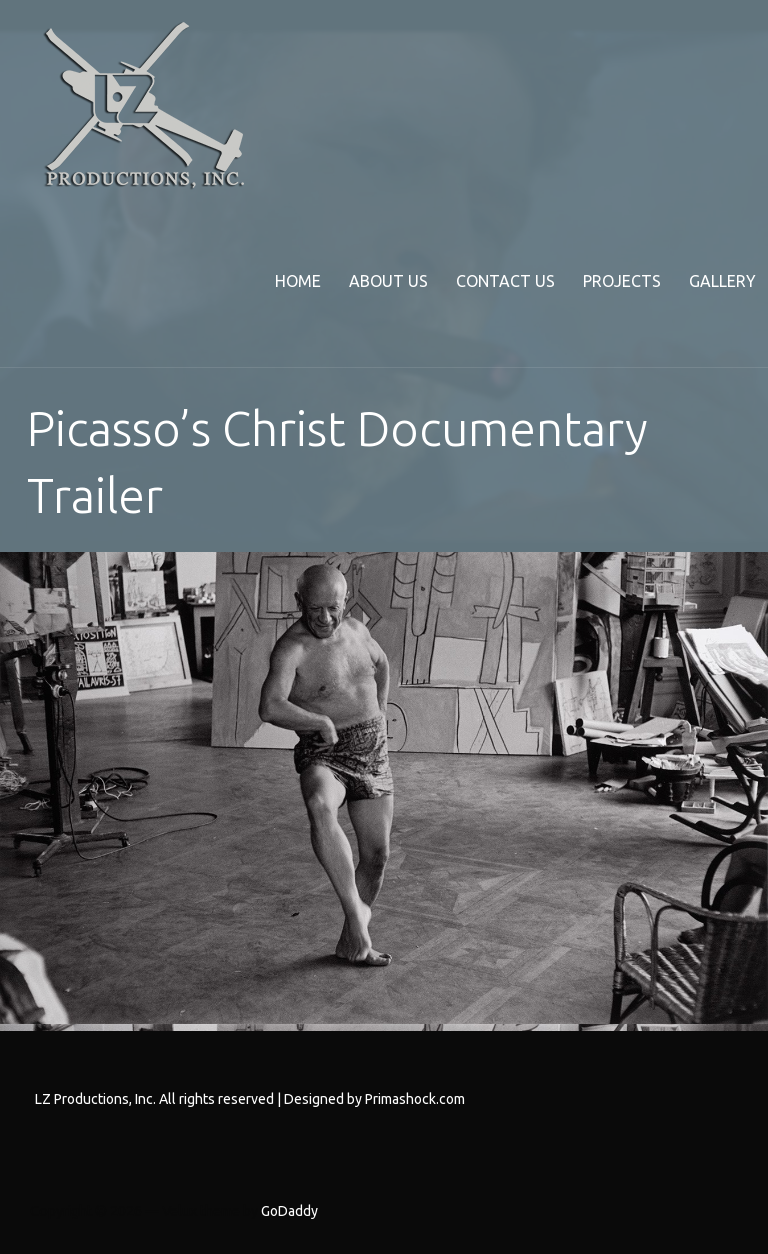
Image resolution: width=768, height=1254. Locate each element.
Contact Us (505, 281)
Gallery (722, 281)
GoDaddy (289, 1211)
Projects (622, 281)
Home (298, 281)
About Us (388, 281)
